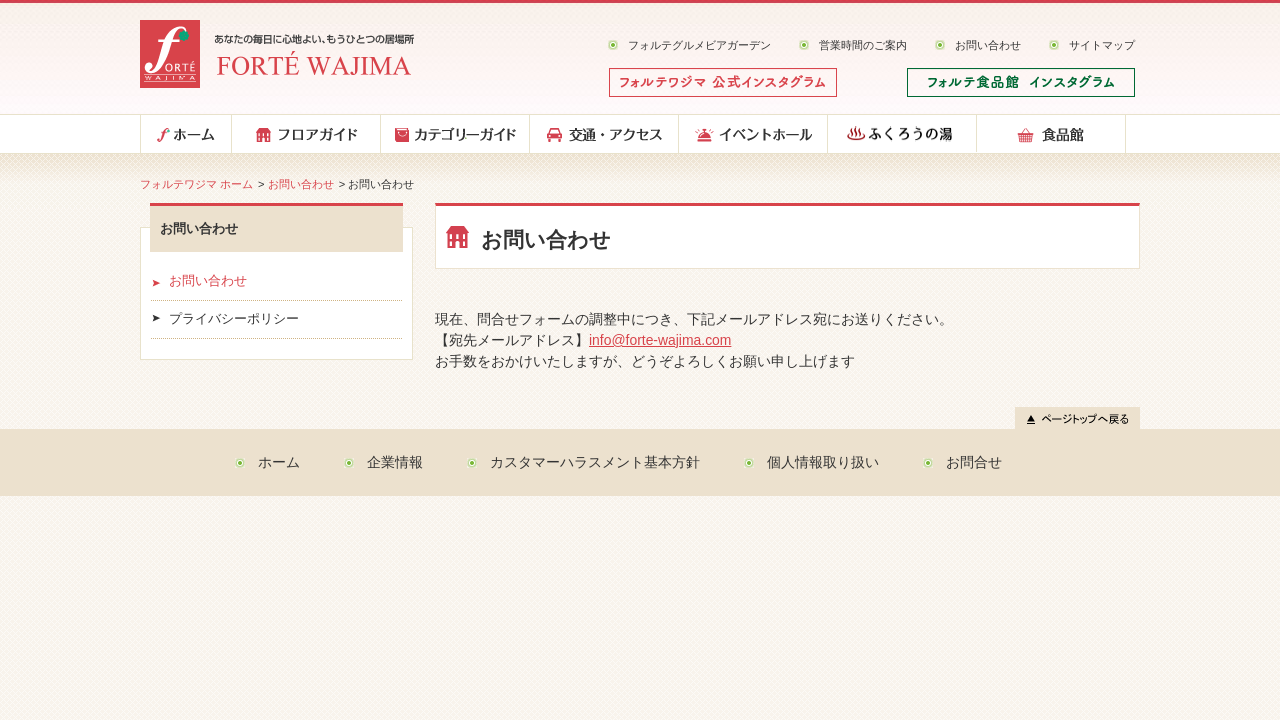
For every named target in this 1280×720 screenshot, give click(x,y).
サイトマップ (1102, 45)
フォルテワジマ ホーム (196, 184)
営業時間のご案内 (863, 45)
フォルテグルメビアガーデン (699, 45)
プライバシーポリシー (234, 319)
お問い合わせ (988, 45)
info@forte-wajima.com (660, 340)
